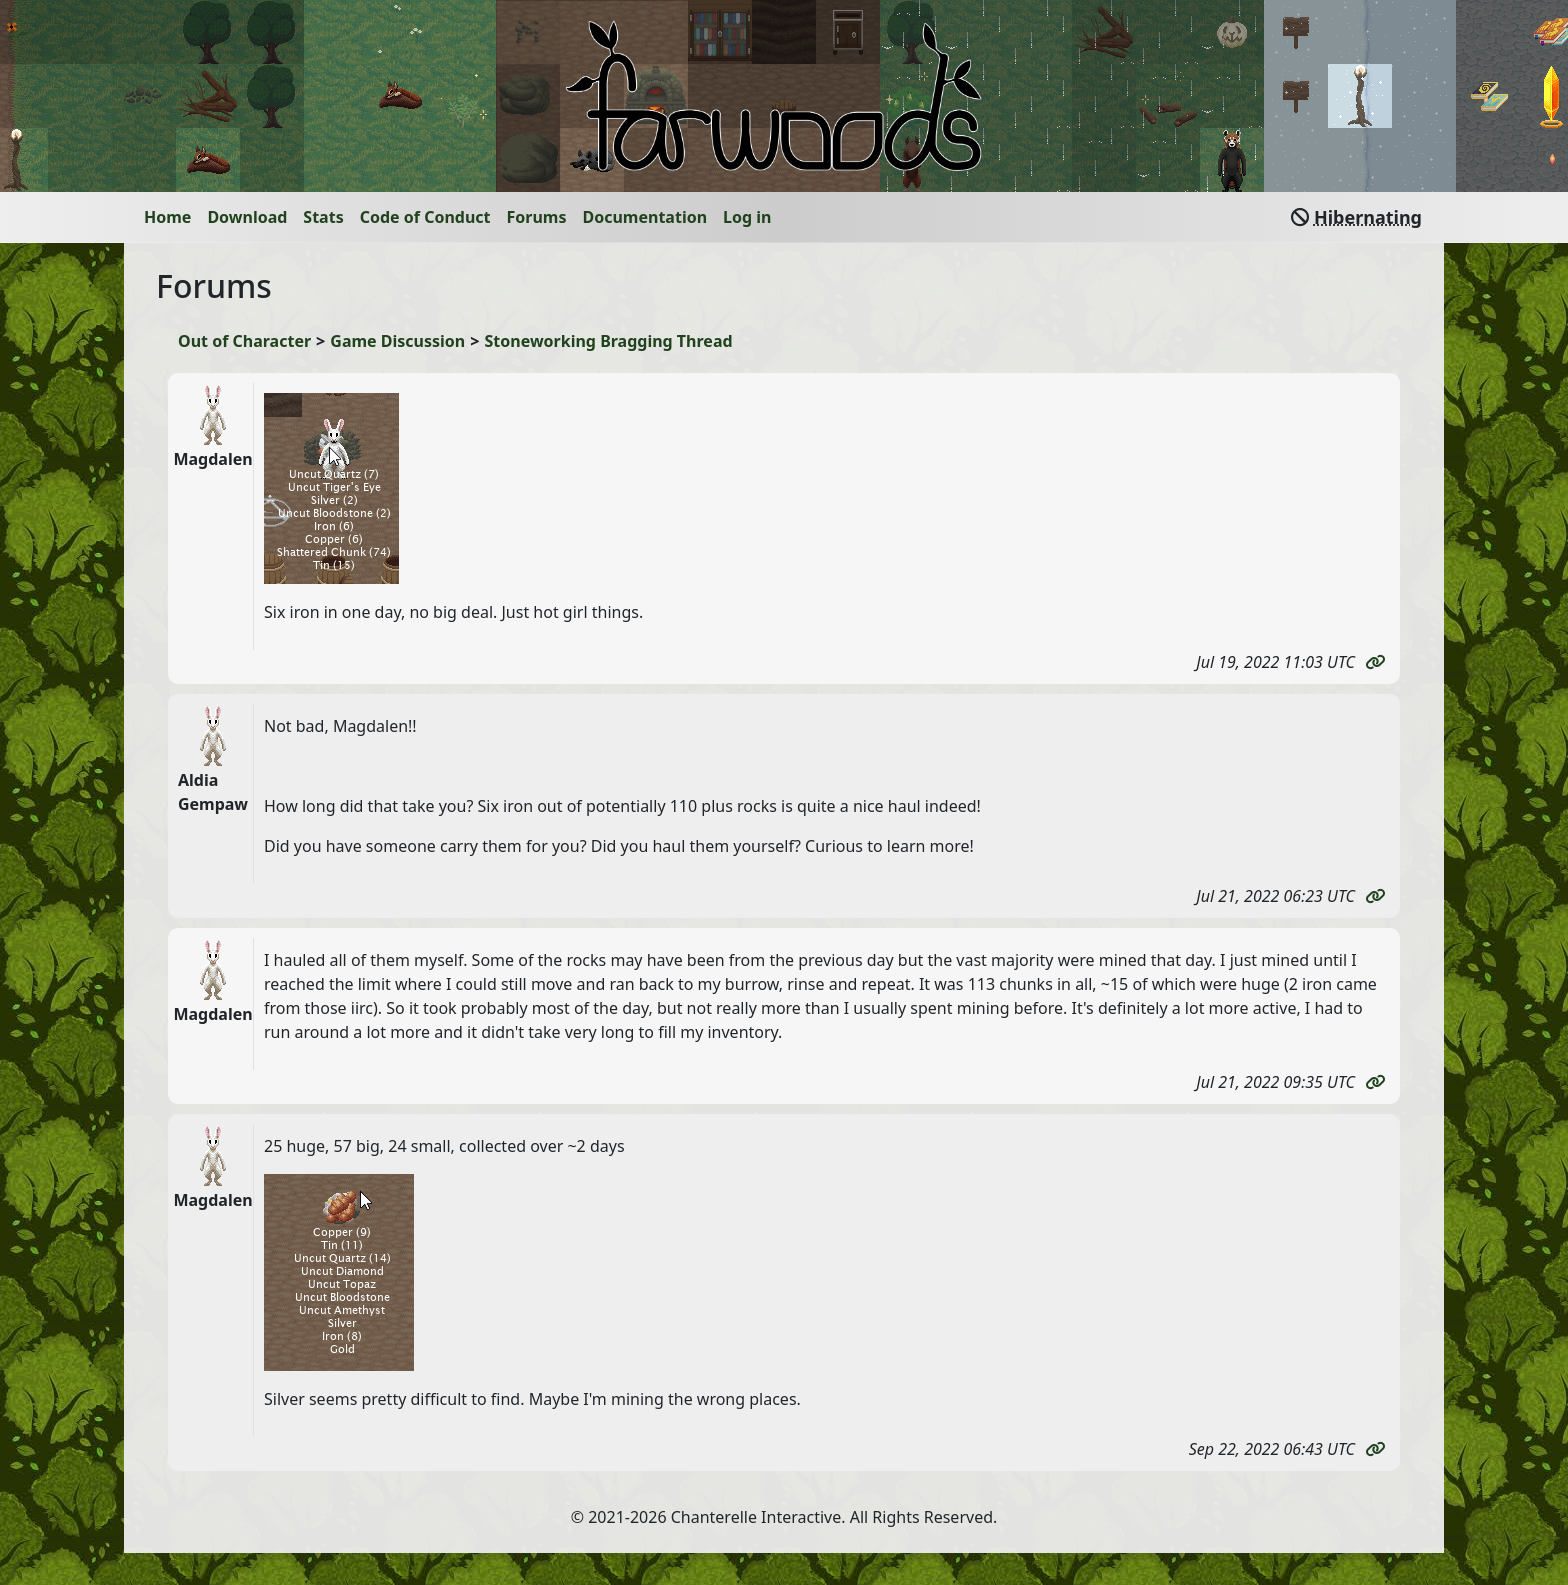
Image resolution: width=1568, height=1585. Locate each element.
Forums (537, 217)
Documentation (645, 217)
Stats (323, 217)
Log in (747, 217)
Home (167, 217)
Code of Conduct (425, 217)
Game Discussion (397, 341)
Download (247, 217)
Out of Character (244, 341)
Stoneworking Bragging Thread (609, 341)
